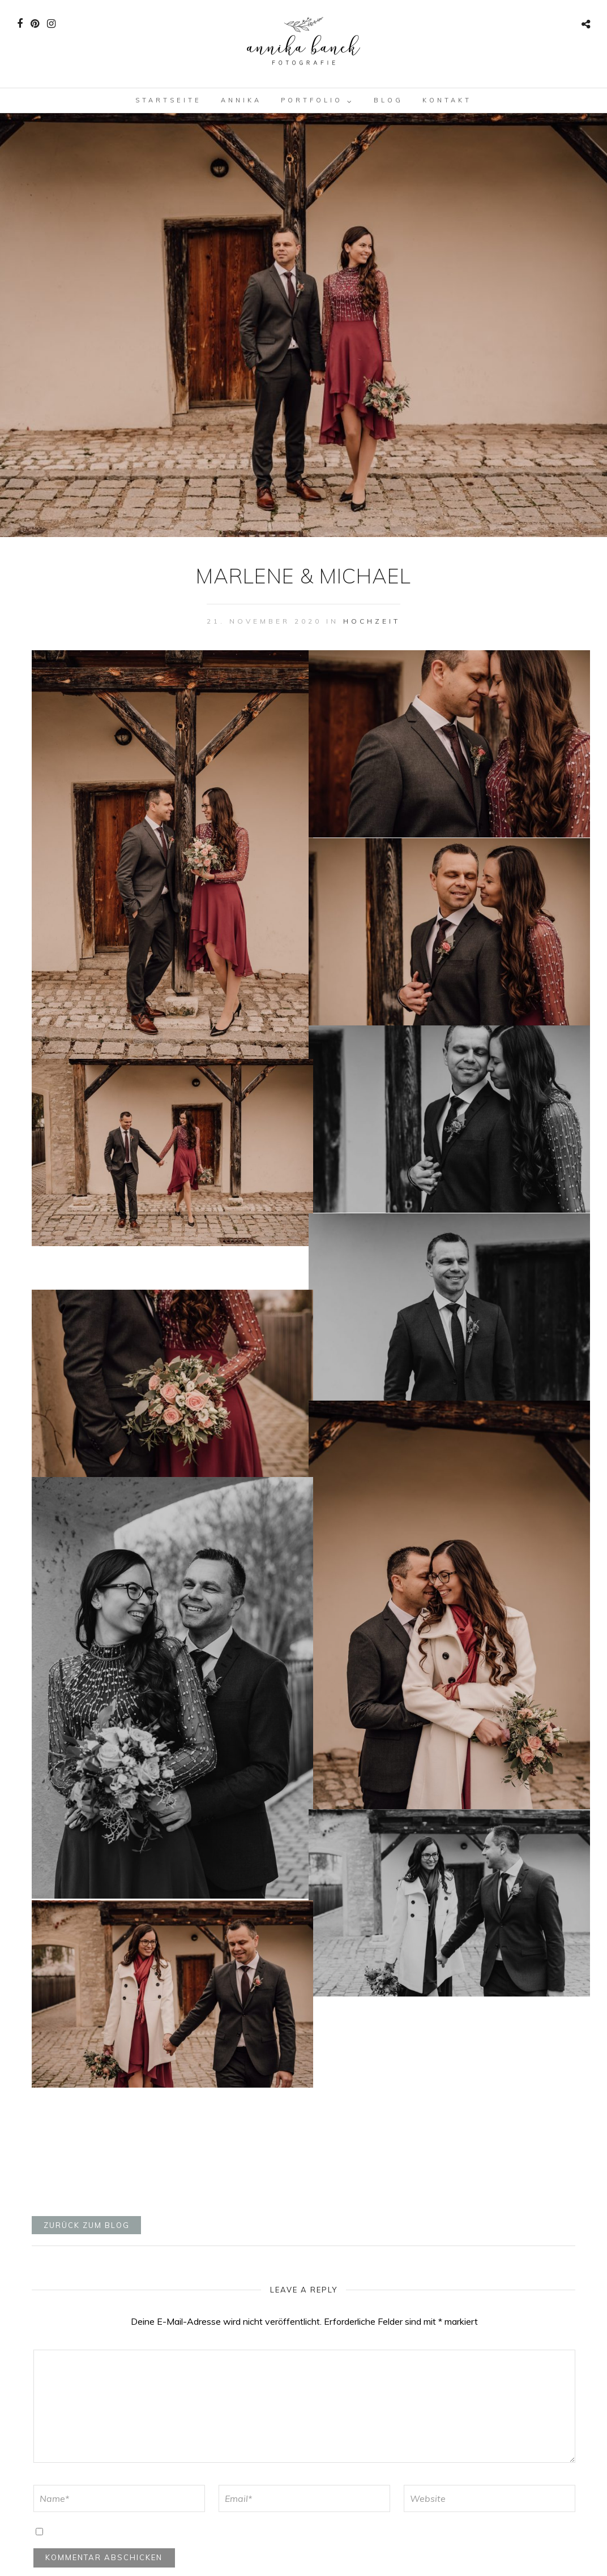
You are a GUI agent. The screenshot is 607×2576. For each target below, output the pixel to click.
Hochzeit (371, 621)
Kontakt (447, 100)
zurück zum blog (87, 2225)
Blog (388, 100)
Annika (241, 100)
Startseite (168, 100)
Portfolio (312, 100)
